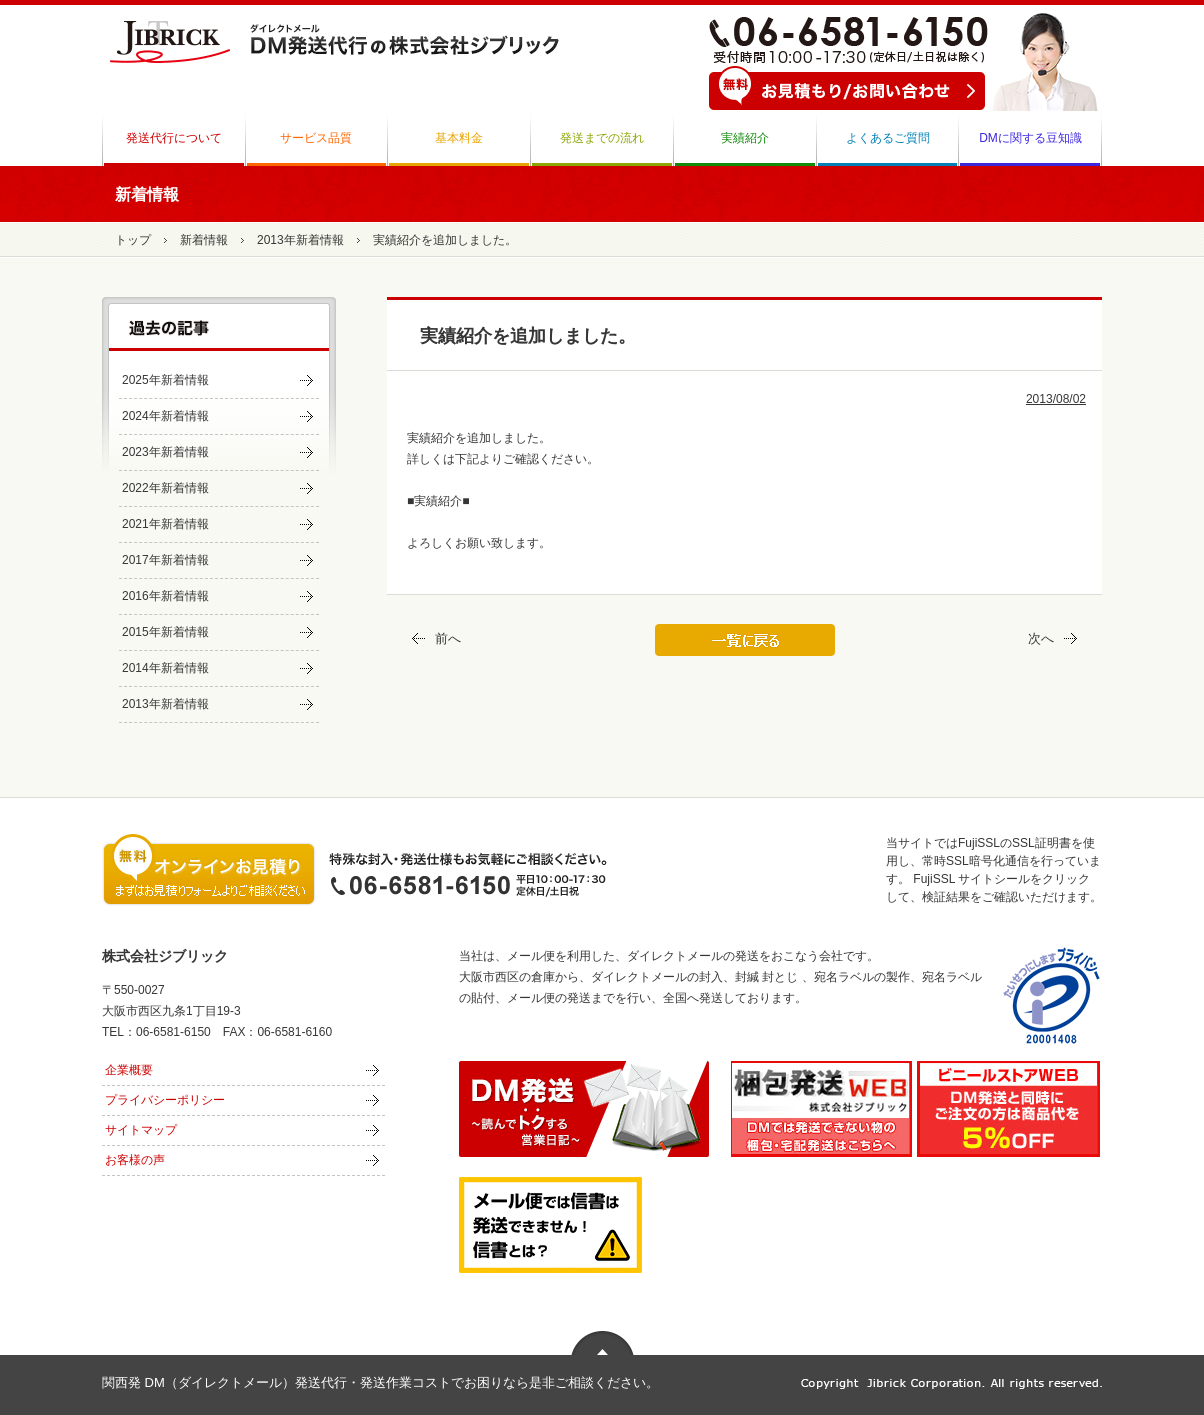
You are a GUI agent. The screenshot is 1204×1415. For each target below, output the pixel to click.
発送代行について (174, 138)
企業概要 (129, 1070)
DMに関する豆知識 (1030, 138)
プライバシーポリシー (165, 1100)
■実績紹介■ (438, 501)
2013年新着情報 (300, 240)
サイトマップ (141, 1130)
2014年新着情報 (165, 668)
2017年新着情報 (165, 560)
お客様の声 (135, 1160)
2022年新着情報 (165, 488)
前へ (433, 638)
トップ (133, 240)
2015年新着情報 (165, 632)
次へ (1055, 638)
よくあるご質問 (888, 138)
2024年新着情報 (165, 416)
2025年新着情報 (165, 380)
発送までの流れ (602, 138)
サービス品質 (316, 138)
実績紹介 (745, 138)
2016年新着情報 (165, 596)
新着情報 (204, 240)
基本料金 (459, 138)
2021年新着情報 (165, 524)
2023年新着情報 (165, 452)
